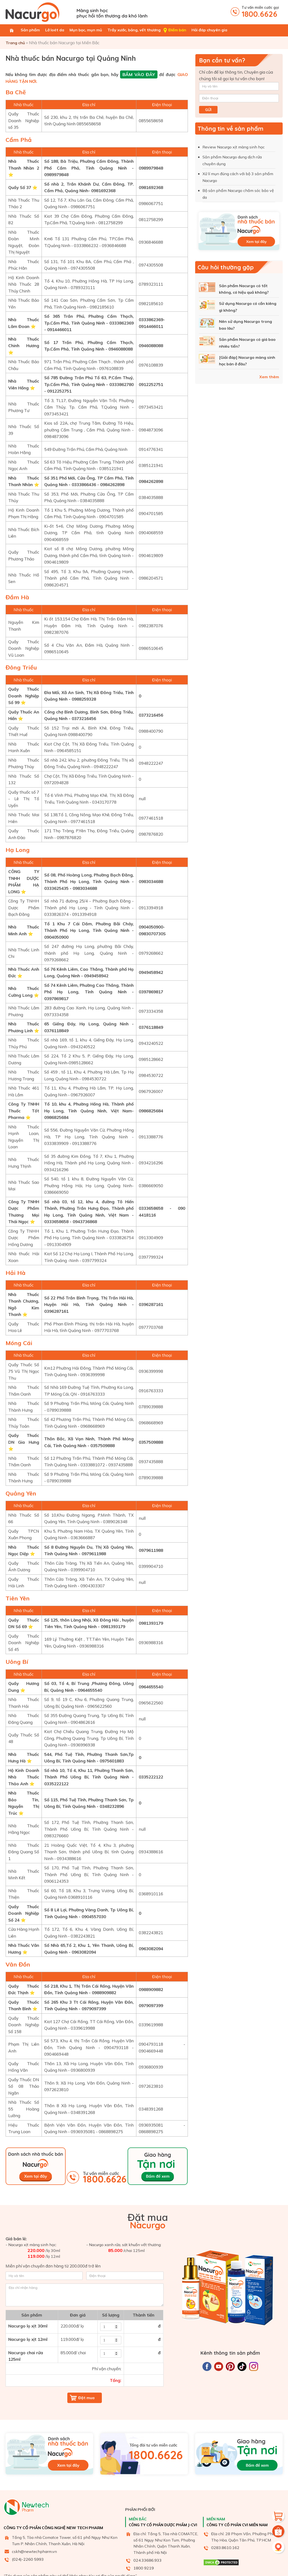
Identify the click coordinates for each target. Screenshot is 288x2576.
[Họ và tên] (239, 86)
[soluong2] (110, 2340)
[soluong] (110, 2327)
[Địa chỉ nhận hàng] (85, 2295)
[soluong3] (110, 2353)
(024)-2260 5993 (28, 2559)
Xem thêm (269, 376)
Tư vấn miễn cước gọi (260, 11)
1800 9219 (143, 2568)
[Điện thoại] (239, 98)
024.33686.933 (147, 2560)
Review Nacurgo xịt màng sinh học (234, 147)
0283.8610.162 (225, 2547)
